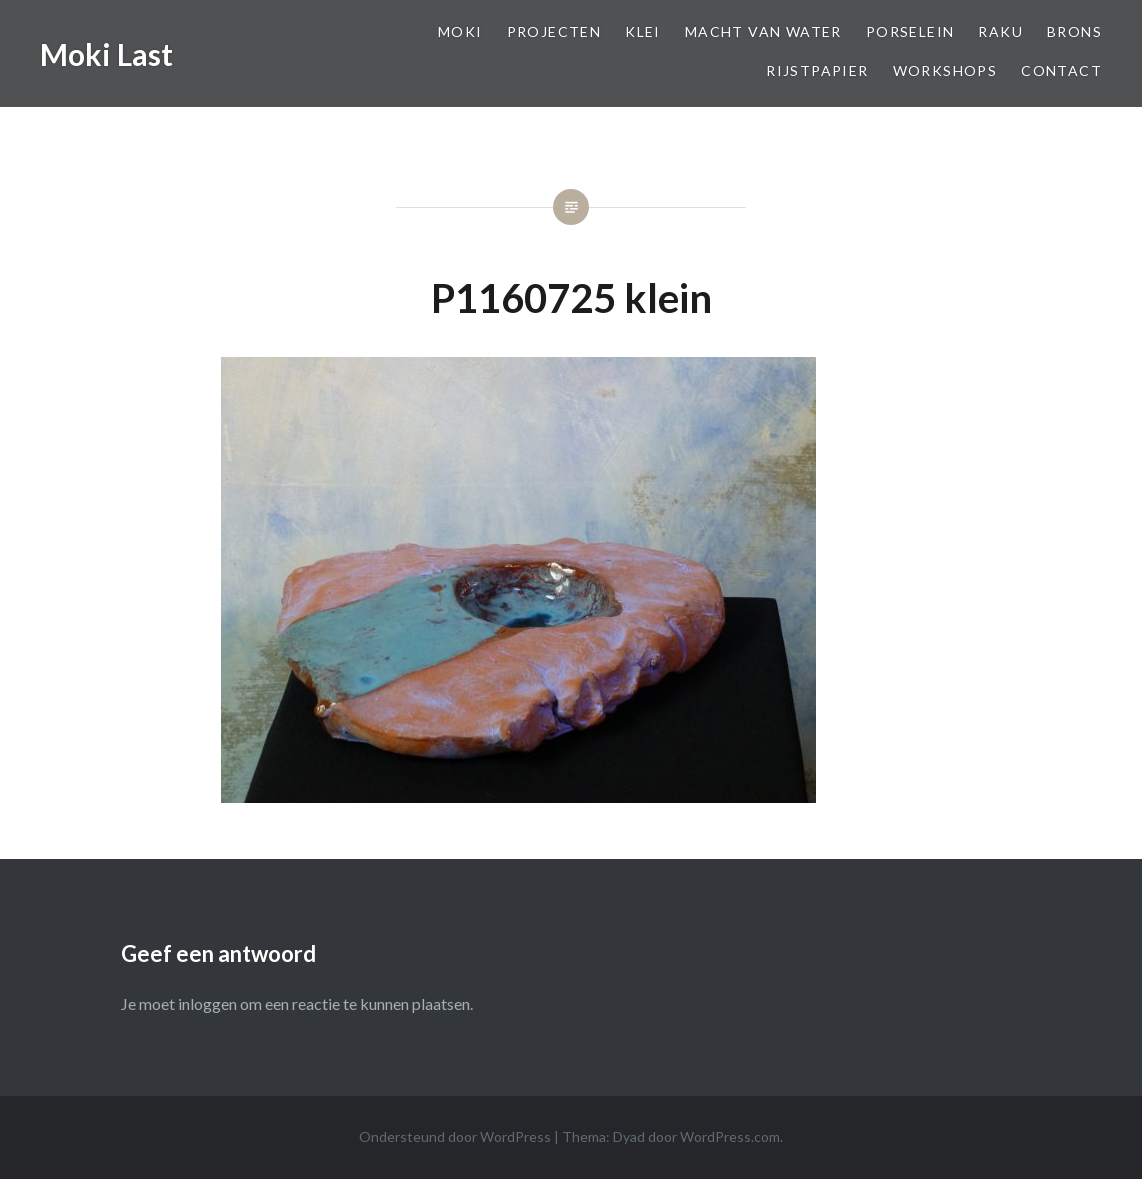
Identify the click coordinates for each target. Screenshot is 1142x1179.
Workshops (945, 70)
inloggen (207, 1003)
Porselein (910, 31)
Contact (1061, 70)
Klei (643, 31)
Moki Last (106, 54)
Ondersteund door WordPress (455, 1136)
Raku (1000, 31)
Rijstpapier (817, 70)
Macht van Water (763, 31)
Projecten (554, 31)
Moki (460, 31)
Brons (1074, 31)
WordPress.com (730, 1136)
